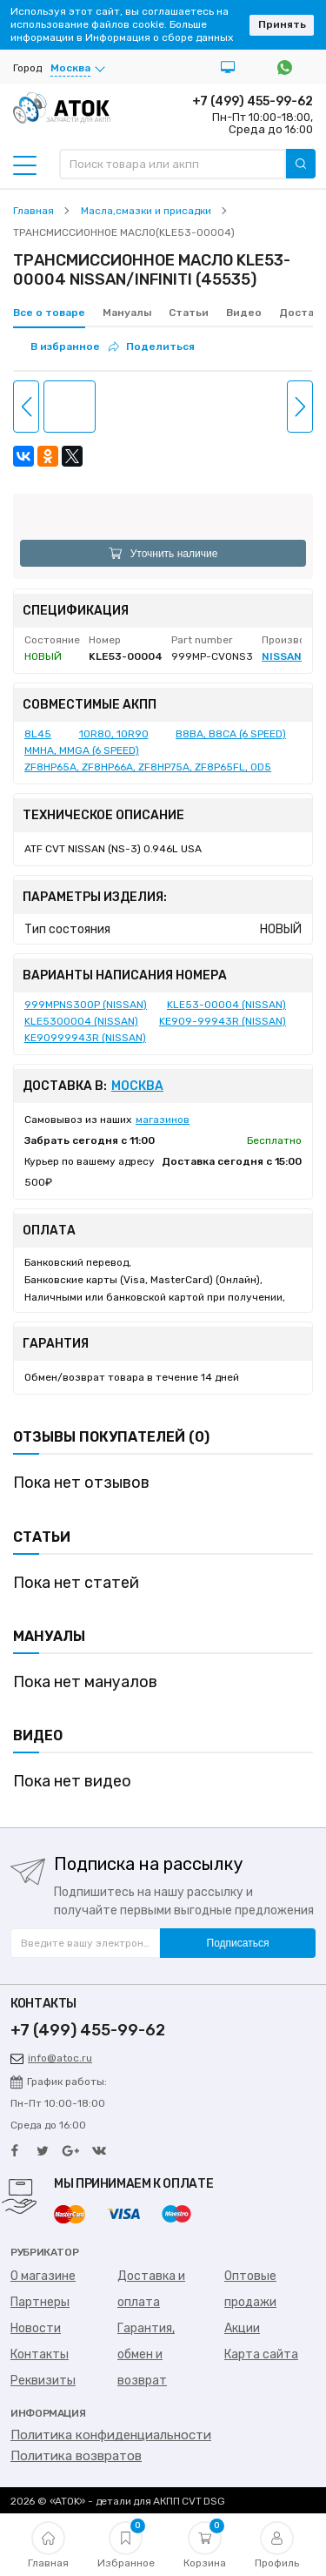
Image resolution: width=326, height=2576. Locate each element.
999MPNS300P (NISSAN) (85, 1005)
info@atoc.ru (51, 2058)
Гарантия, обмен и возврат (146, 2354)
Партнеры (40, 2302)
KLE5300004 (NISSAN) (81, 1021)
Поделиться (152, 346)
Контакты (39, 2354)
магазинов (163, 1119)
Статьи (189, 312)
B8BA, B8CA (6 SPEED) (231, 734)
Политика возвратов (76, 2456)
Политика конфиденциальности (110, 2435)
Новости (35, 2328)
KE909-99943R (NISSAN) (222, 1021)
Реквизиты (43, 2380)
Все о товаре (49, 312)
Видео (244, 312)
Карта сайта (261, 2354)
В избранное (65, 346)
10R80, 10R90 (114, 734)
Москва (137, 1086)
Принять (282, 24)
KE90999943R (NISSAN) (85, 1038)
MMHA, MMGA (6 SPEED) (81, 750)
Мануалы (127, 312)
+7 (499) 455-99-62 (252, 101)
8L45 (37, 734)
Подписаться (238, 1943)
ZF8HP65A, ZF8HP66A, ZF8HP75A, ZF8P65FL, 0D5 (147, 767)
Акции (242, 2328)
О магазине (43, 2276)
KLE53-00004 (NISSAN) (226, 1005)
